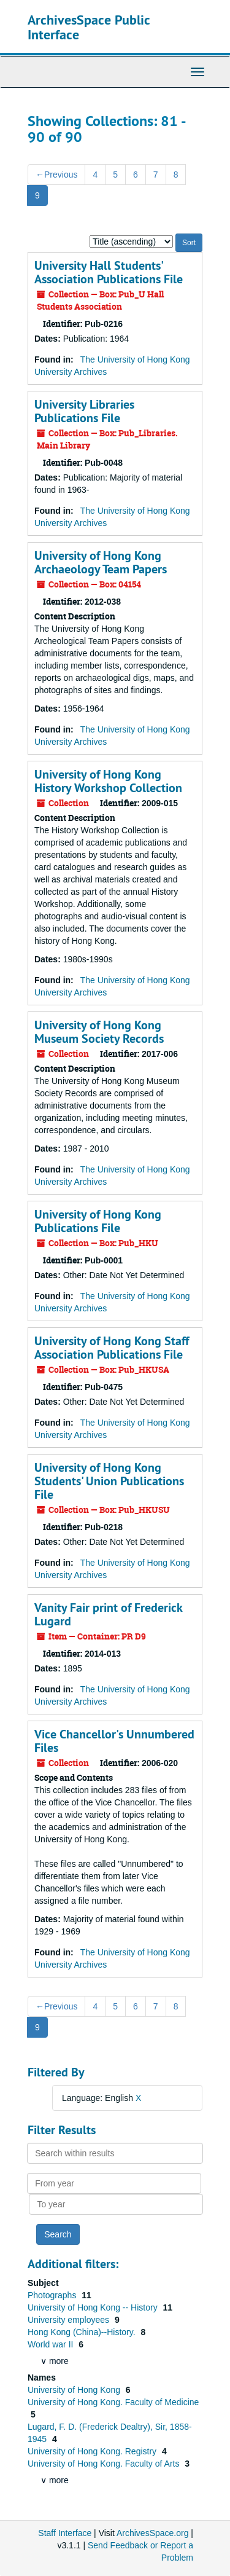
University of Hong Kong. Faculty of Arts (105, 2463)
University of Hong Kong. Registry (93, 2451)
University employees (70, 2320)
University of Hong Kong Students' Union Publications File (109, 1480)
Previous (56, 174)
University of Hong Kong (75, 2390)
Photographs (53, 2295)
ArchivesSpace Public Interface (89, 27)
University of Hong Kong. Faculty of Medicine (113, 2402)
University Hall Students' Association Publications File (108, 272)
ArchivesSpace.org (153, 2533)
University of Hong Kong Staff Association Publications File (111, 1347)
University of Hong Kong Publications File (97, 1221)
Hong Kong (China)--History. (82, 2332)
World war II (51, 2344)
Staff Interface (64, 2533)
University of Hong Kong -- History (94, 2307)
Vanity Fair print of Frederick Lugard (108, 1614)
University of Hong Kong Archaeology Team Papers (100, 562)
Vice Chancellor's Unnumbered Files (114, 1741)
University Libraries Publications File (84, 411)
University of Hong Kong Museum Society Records (99, 1031)
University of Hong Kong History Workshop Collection (108, 781)
